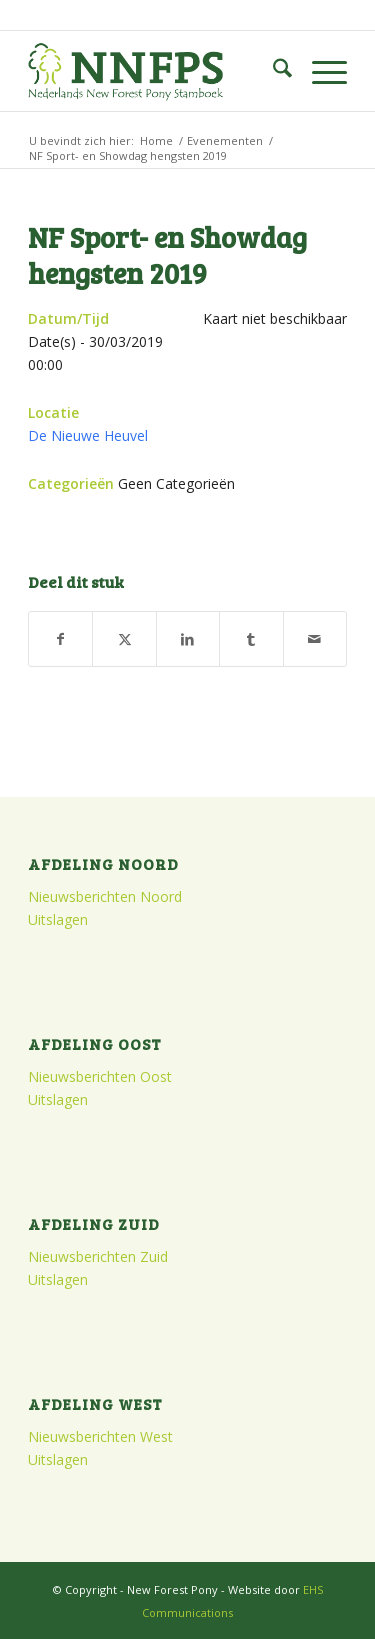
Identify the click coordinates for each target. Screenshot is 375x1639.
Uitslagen (58, 919)
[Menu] (319, 71)
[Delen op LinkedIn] (188, 639)
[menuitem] (272, 71)
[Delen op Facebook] (60, 639)
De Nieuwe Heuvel (88, 435)
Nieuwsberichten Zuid (98, 1256)
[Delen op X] (124, 639)
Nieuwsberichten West (100, 1436)
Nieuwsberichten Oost (100, 1076)
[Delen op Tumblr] (251, 639)
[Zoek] (272, 71)
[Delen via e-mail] (315, 639)
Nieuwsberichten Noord (105, 896)
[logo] (155, 71)
